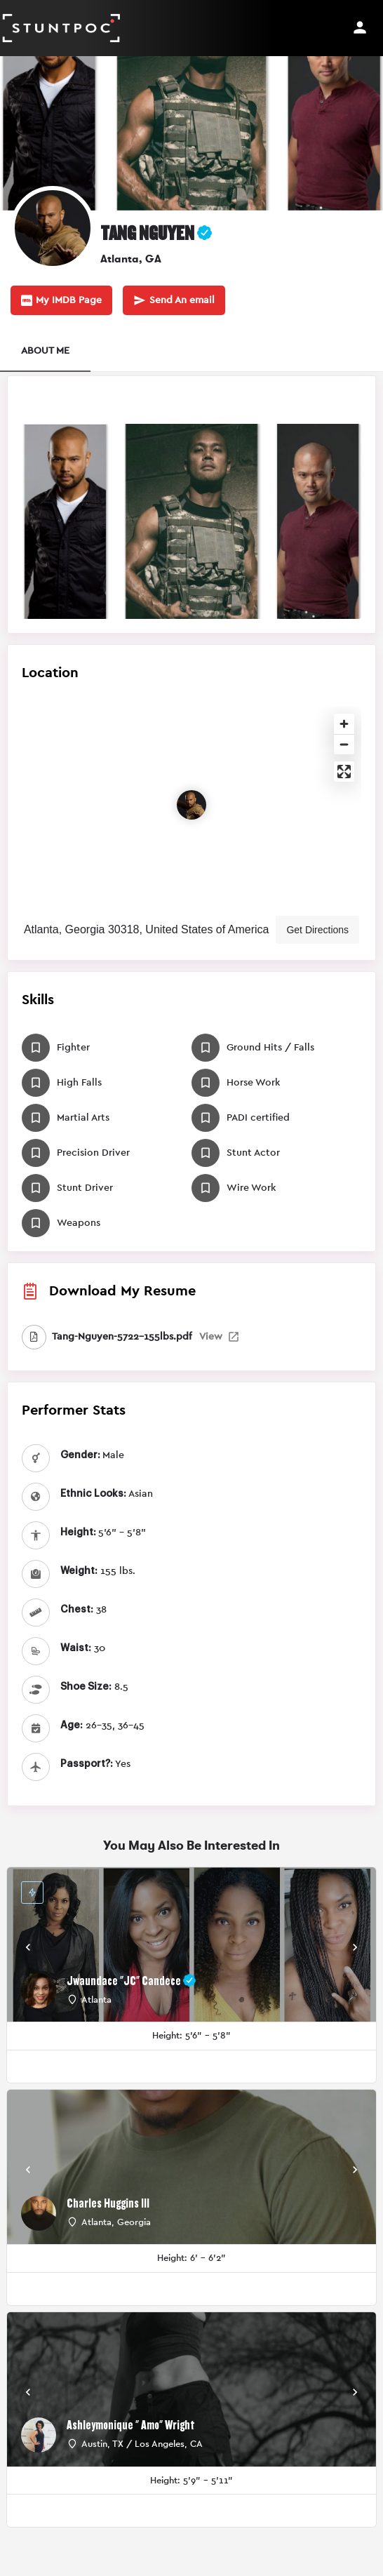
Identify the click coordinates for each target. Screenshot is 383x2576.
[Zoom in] (344, 724)
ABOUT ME (45, 351)
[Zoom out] (344, 744)
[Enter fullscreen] (344, 771)
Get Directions (317, 929)
